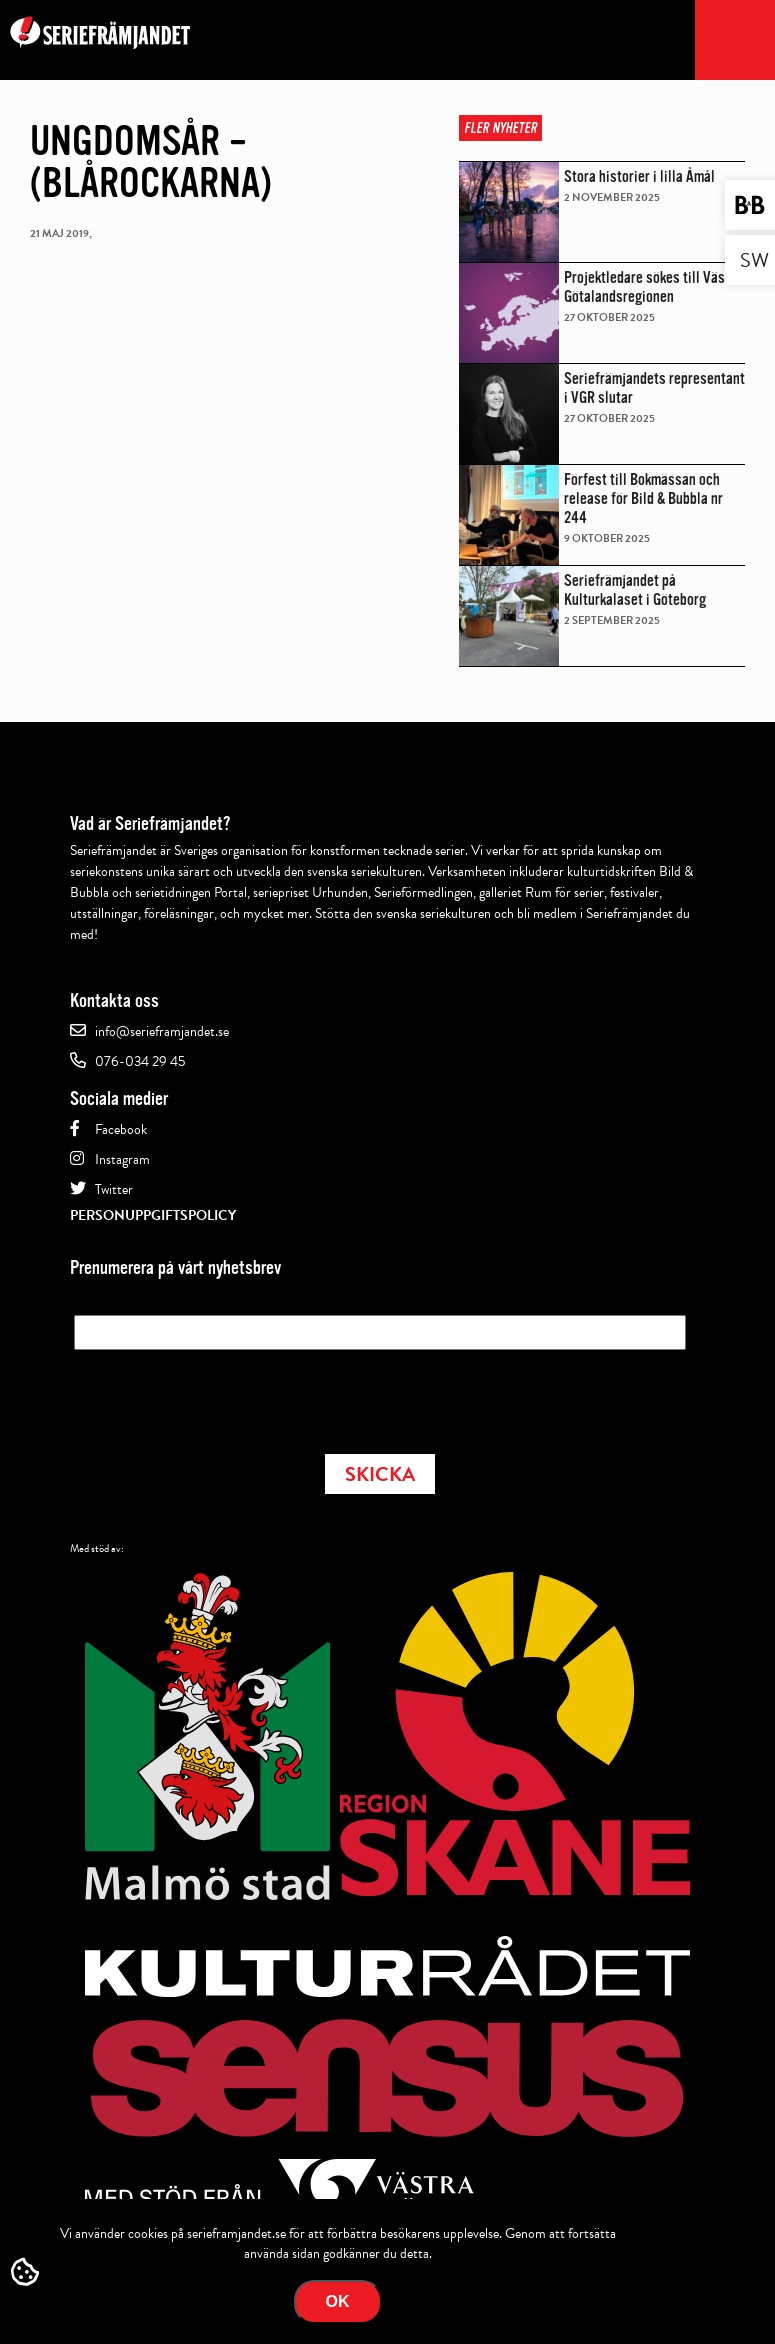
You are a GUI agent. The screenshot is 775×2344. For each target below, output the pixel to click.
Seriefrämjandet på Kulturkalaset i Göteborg (635, 590)
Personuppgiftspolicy (153, 1215)
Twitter (114, 1189)
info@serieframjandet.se (162, 1031)
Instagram (122, 1159)
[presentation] (226, 1396)
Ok (338, 2301)
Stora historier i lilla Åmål (639, 176)
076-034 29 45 (140, 1061)
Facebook (121, 1129)
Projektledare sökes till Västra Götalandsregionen (653, 287)
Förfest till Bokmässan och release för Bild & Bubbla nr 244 (643, 498)
